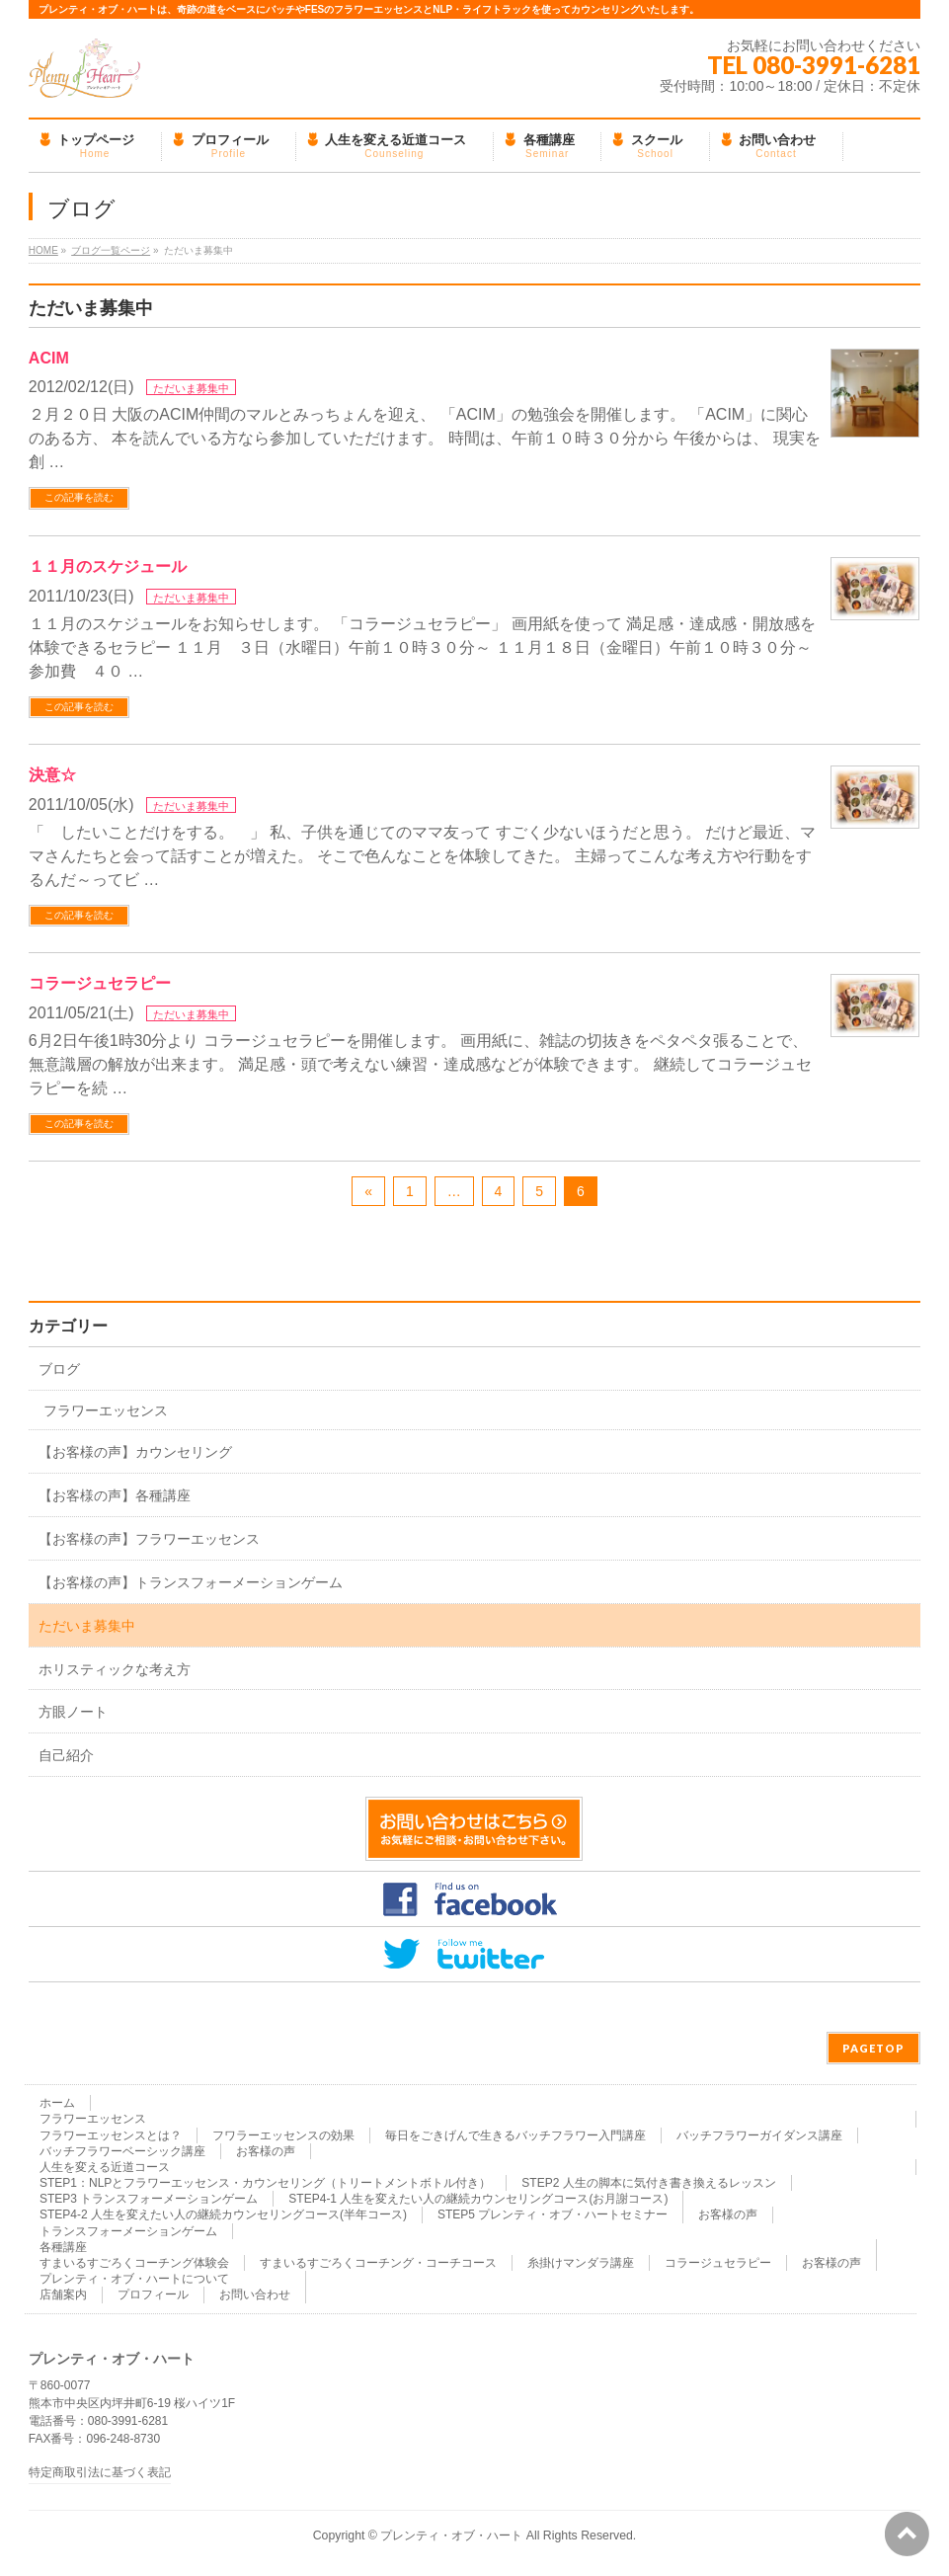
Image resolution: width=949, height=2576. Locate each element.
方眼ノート (73, 1712)
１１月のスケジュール (108, 566)
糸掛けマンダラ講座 (580, 2263)
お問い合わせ (254, 2294)
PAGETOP (873, 2048)
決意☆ (52, 774)
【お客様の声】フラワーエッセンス (149, 1539)
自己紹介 (66, 1755)
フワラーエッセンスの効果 (283, 2135)
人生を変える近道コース (105, 2167)
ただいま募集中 (191, 388)
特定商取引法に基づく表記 (100, 2472)
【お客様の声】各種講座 (115, 1495)
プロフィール (153, 2294)
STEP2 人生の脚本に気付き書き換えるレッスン (648, 2183)
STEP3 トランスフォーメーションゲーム (149, 2199)
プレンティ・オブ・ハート (451, 2535)
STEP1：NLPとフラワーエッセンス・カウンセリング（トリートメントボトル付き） (265, 2183)
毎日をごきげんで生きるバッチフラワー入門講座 (515, 2135)
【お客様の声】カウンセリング (135, 1452)
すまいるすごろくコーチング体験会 (134, 2263)
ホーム (57, 2103)
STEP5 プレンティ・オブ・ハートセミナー (552, 2214)
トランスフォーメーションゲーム (128, 2231)
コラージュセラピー (100, 983)
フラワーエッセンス (105, 1410)
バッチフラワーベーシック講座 (122, 2151)
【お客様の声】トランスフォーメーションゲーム (191, 1582)
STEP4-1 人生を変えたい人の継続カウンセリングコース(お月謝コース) (478, 2199)
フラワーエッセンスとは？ (111, 2135)
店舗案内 (63, 2294)
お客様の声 (265, 2151)
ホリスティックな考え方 (115, 1669)
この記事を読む (79, 497)
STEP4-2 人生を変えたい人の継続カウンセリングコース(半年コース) (223, 2214)
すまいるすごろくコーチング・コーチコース (378, 2263)
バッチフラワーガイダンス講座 (759, 2135)
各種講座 (63, 2247)
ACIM (49, 358)
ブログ (59, 1369)
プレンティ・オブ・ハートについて (134, 2279)
